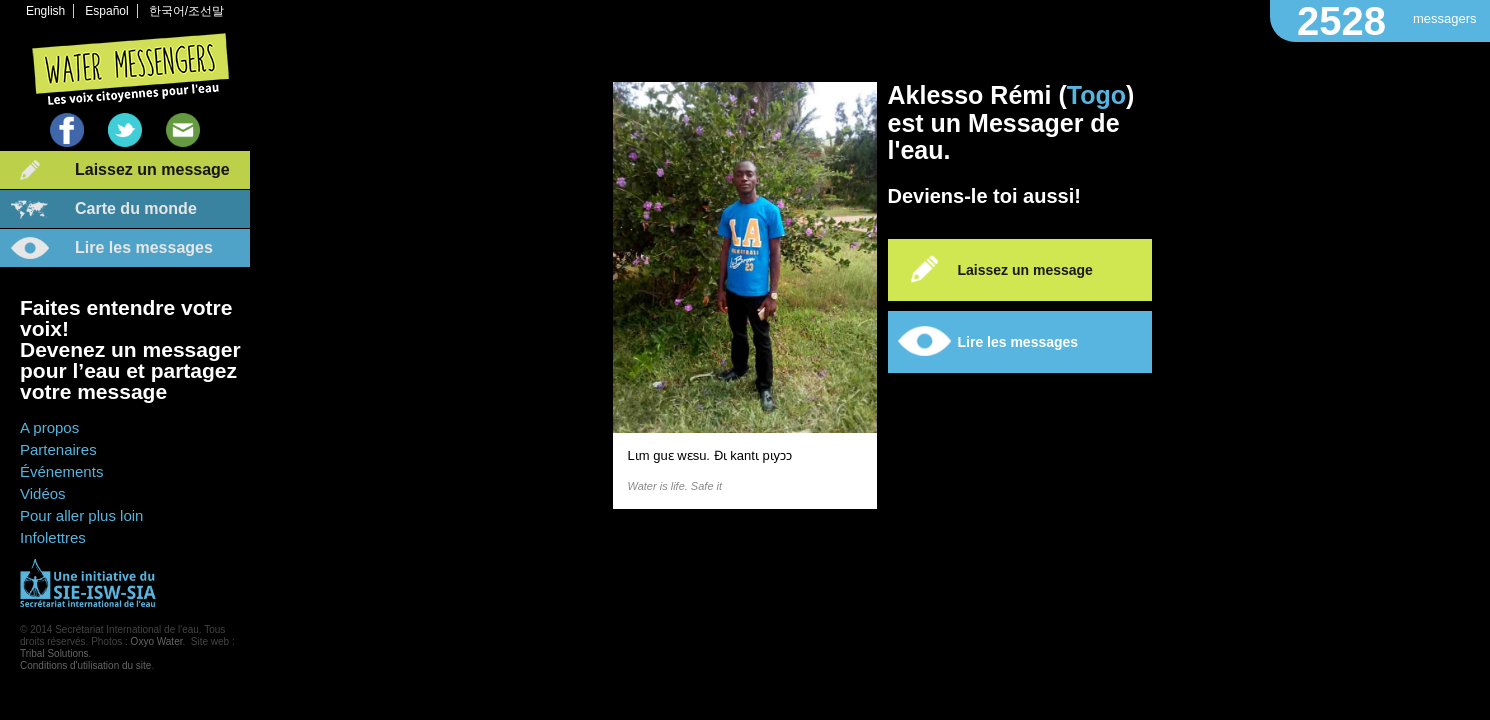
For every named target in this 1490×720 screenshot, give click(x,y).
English (45, 11)
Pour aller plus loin (81, 515)
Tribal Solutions (54, 653)
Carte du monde (136, 208)
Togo (1096, 95)
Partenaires (58, 449)
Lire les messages (144, 247)
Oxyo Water (157, 641)
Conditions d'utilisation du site (85, 665)
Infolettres (53, 537)
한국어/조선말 (186, 11)
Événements (61, 471)
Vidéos (43, 493)
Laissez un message (152, 169)
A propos (49, 427)
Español (106, 11)
